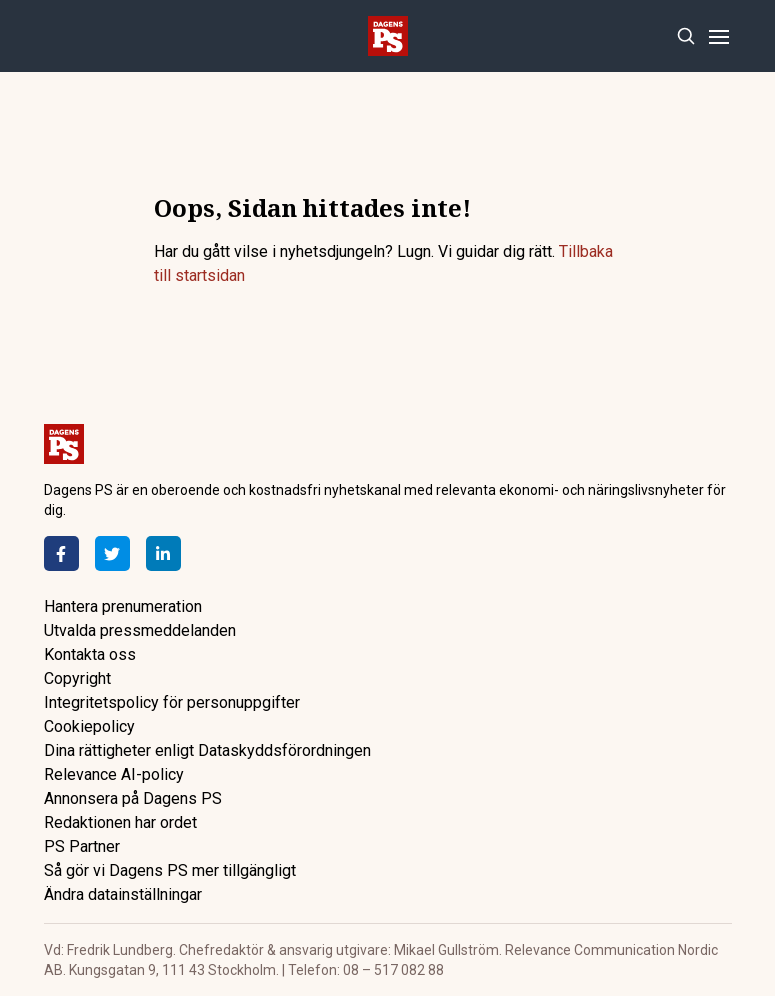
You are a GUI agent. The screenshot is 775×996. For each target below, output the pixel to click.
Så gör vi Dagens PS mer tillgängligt (170, 870)
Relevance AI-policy (114, 774)
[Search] (686, 36)
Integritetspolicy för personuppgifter (172, 702)
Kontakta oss (90, 654)
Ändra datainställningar (123, 894)
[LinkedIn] (163, 553)
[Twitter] (112, 553)
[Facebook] (61, 553)
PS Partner (82, 846)
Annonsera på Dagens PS (133, 798)
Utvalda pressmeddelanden (140, 630)
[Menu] (719, 36)
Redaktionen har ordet (120, 822)
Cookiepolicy (89, 726)
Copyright (77, 678)
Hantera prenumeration (123, 606)
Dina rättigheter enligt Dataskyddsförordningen (207, 750)
